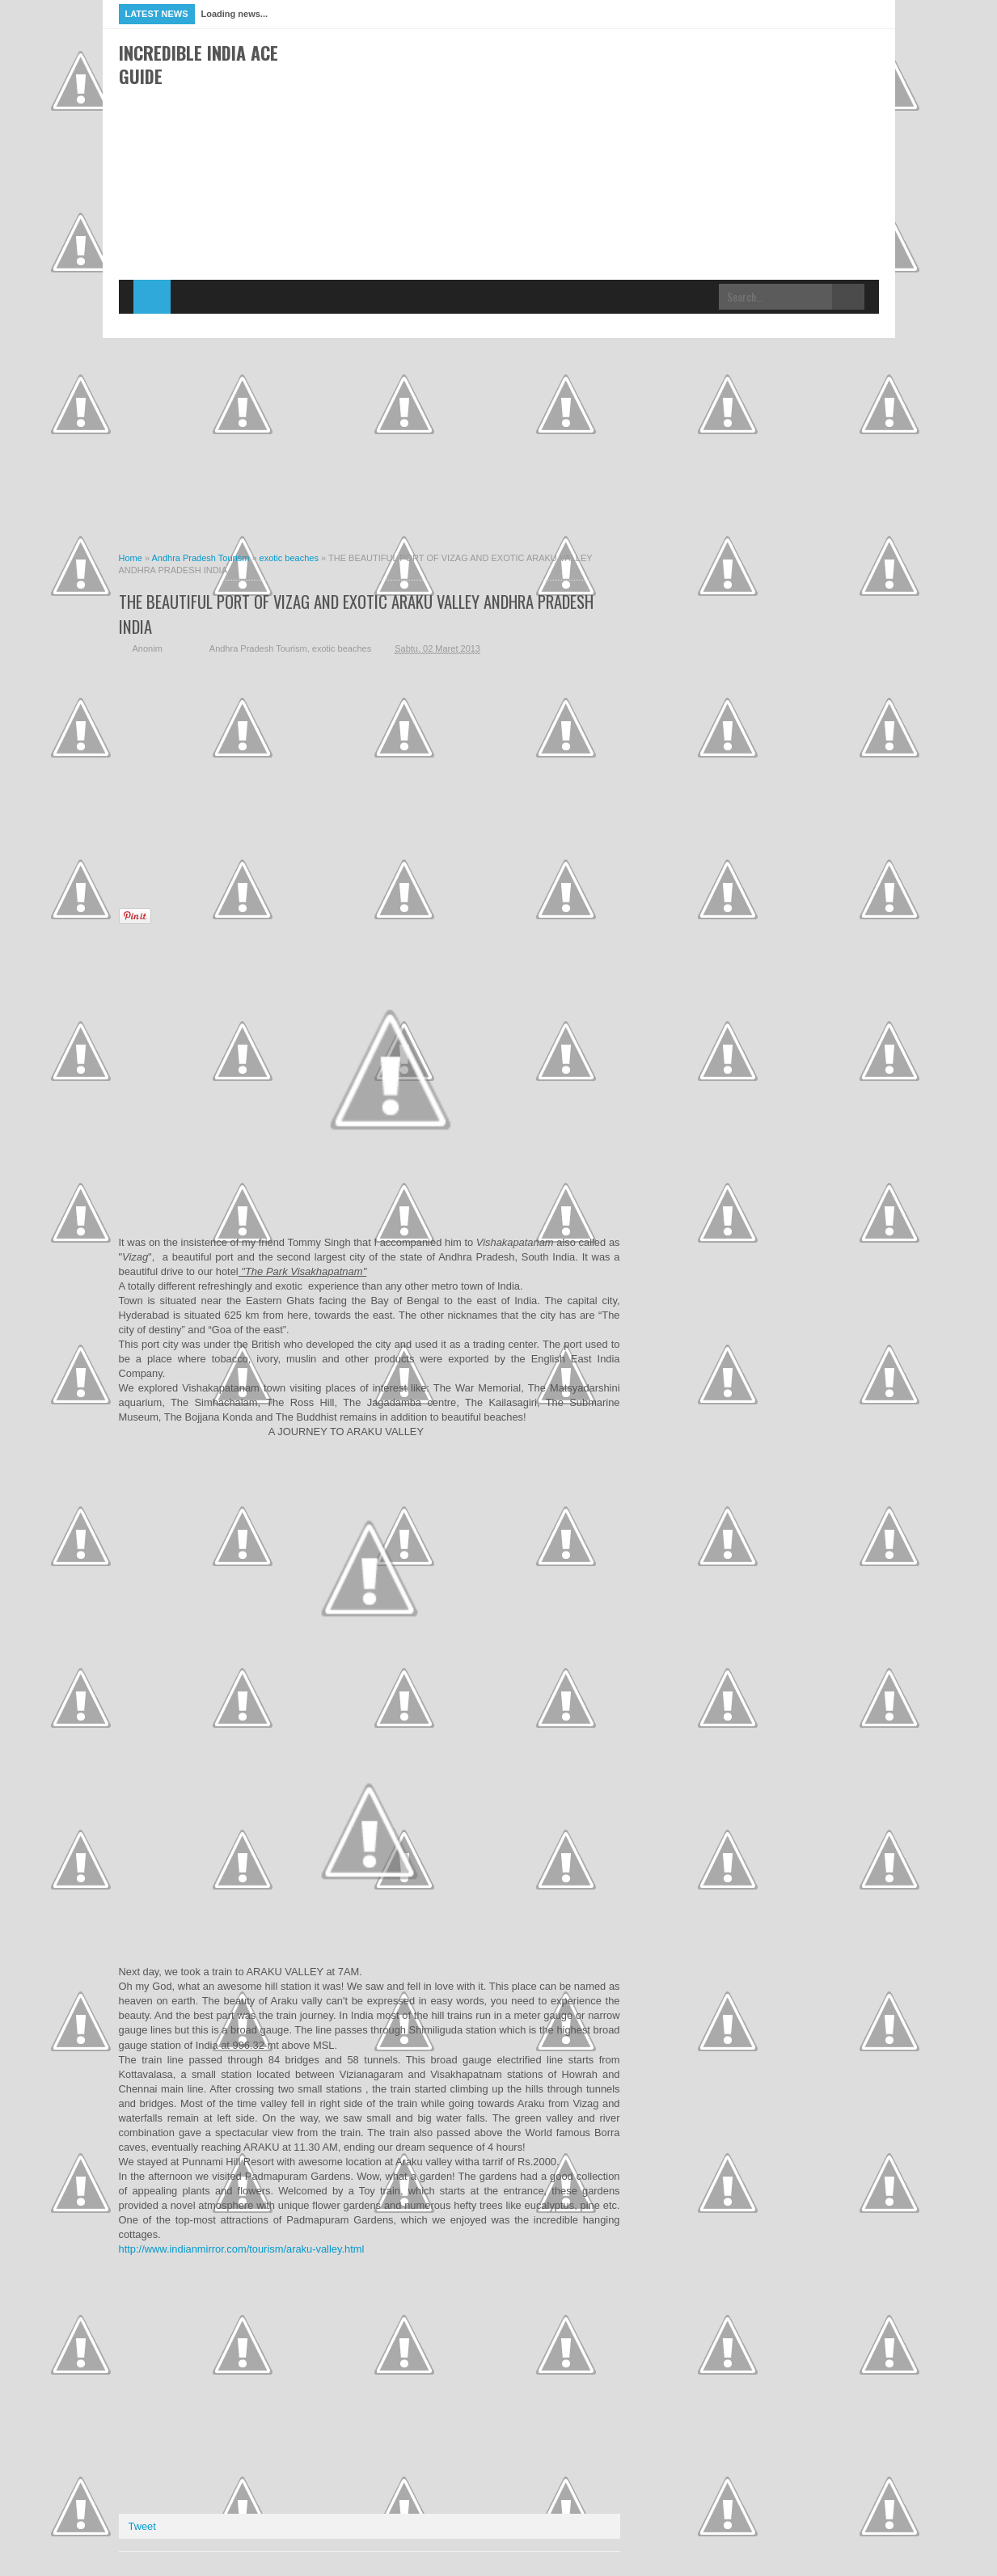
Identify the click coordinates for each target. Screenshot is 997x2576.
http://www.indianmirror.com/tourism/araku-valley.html (242, 2249)
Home (152, 297)
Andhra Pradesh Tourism (258, 648)
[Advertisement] (584, 102)
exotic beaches (341, 648)
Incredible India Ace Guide (198, 64)
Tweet (142, 2526)
